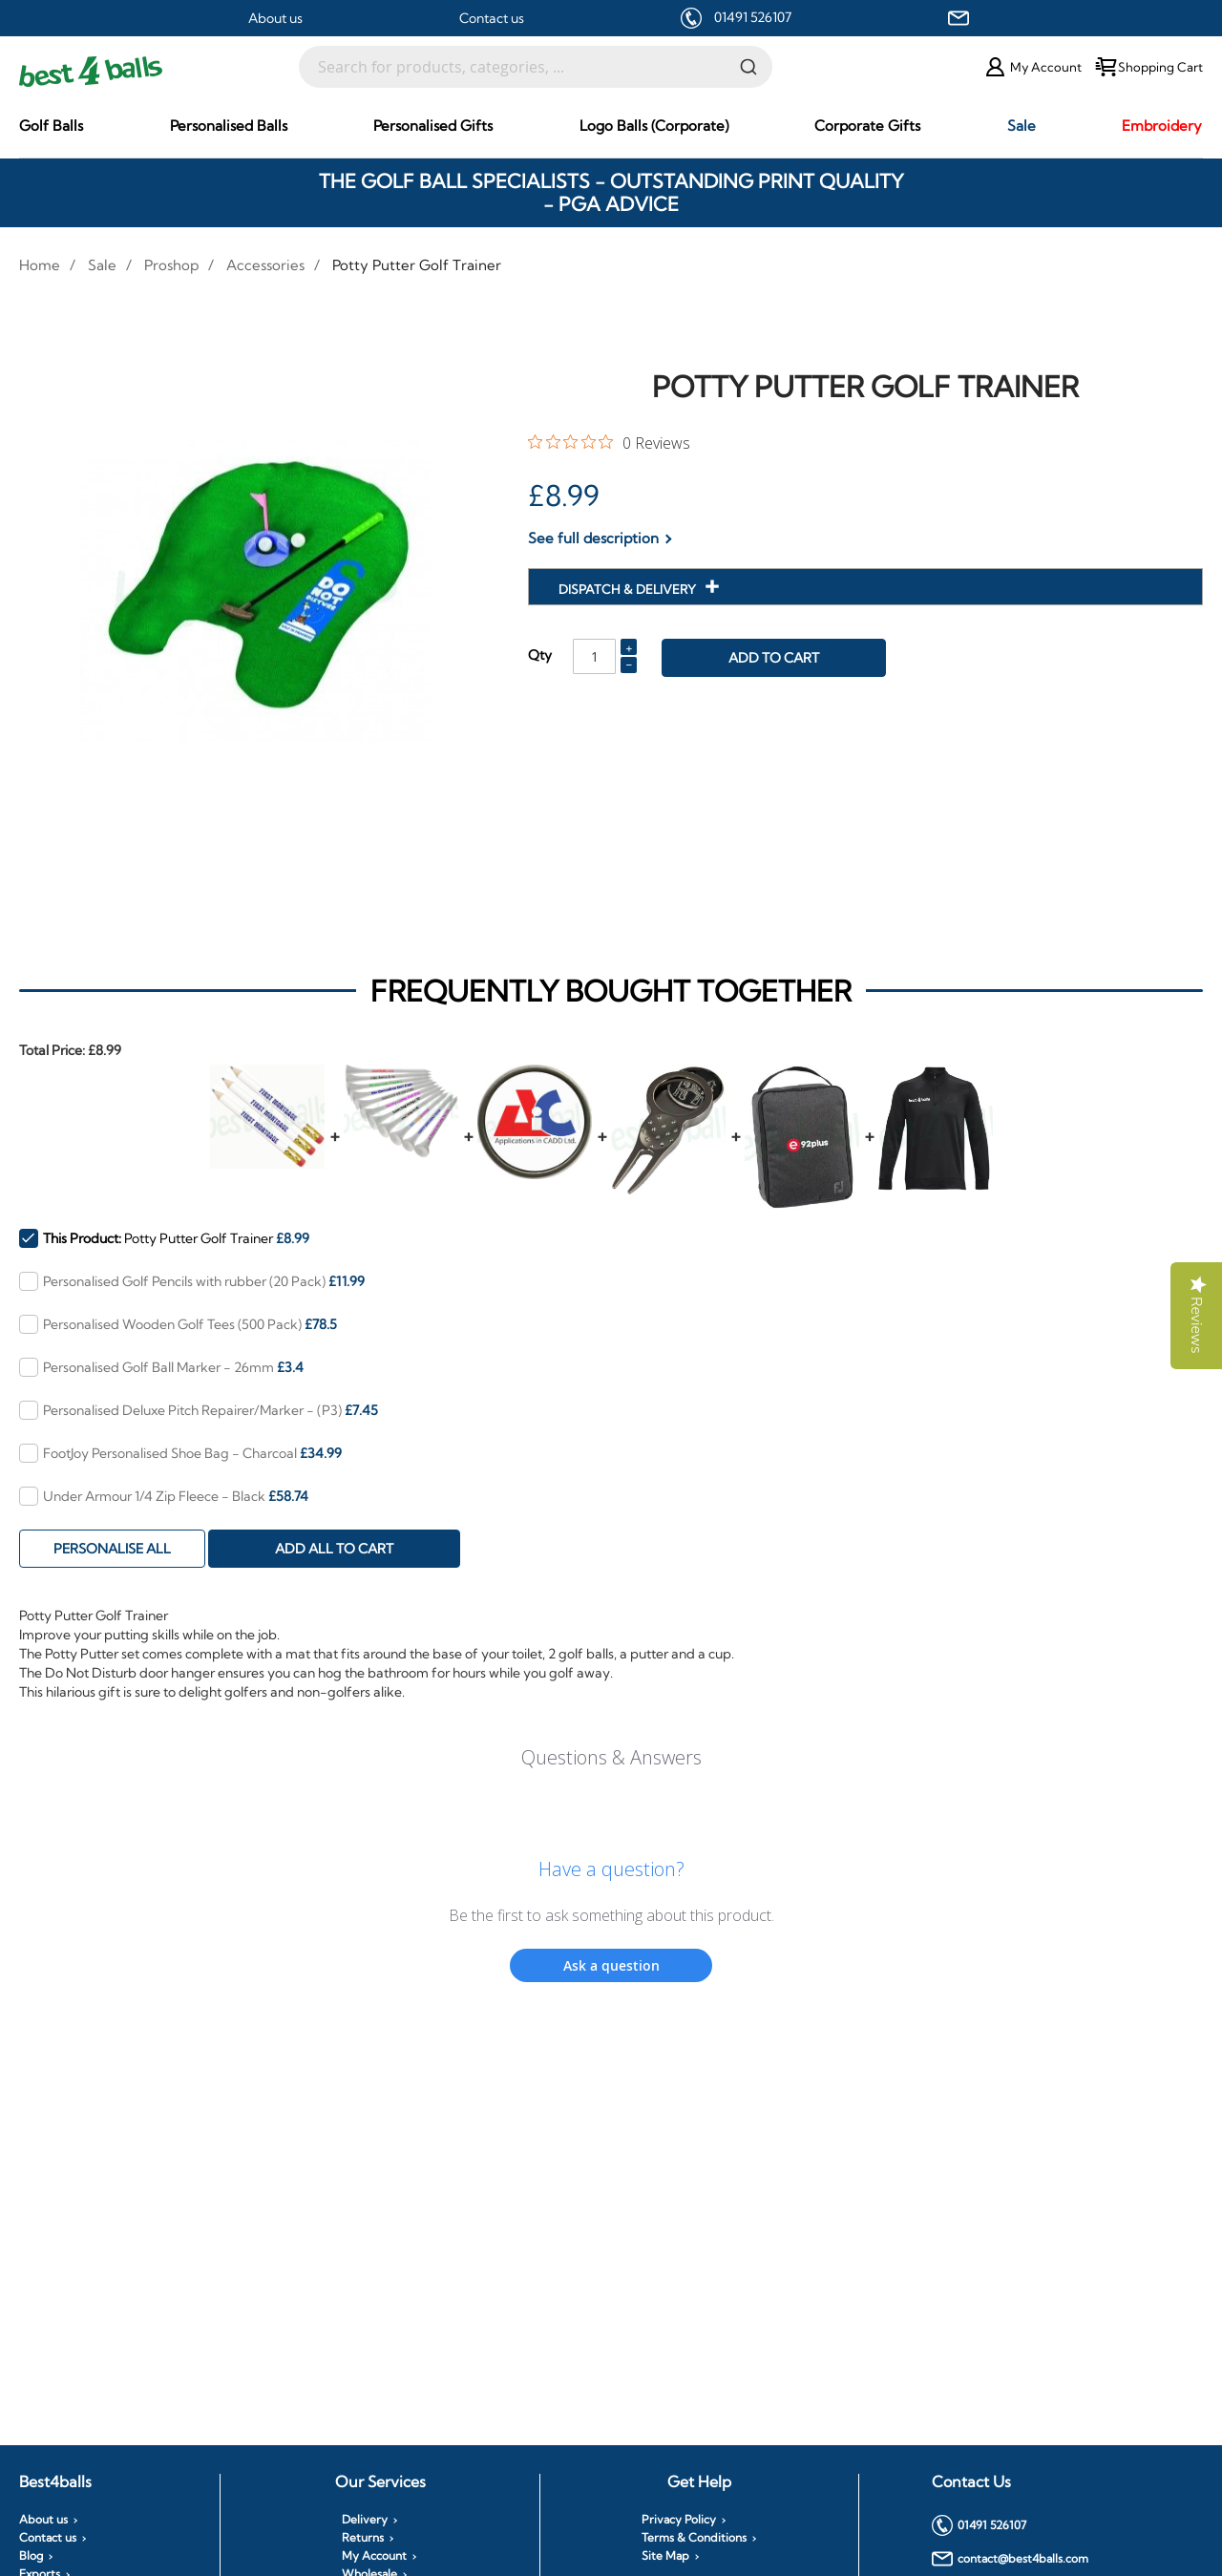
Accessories (265, 265)
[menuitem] (51, 125)
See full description (593, 538)
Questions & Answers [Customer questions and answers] (611, 1757)
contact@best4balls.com (1010, 2558)
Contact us (491, 18)
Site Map (665, 2556)
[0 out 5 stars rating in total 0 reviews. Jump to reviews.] (609, 442)
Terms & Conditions (694, 2537)
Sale (102, 265)
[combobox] (535, 67)
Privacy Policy (679, 2519)
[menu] (611, 126)
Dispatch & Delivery (628, 589)
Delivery (365, 2519)
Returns (363, 2537)
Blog (31, 2556)
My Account (374, 2556)
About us (275, 18)
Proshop (171, 265)
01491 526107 (752, 17)
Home (39, 265)
